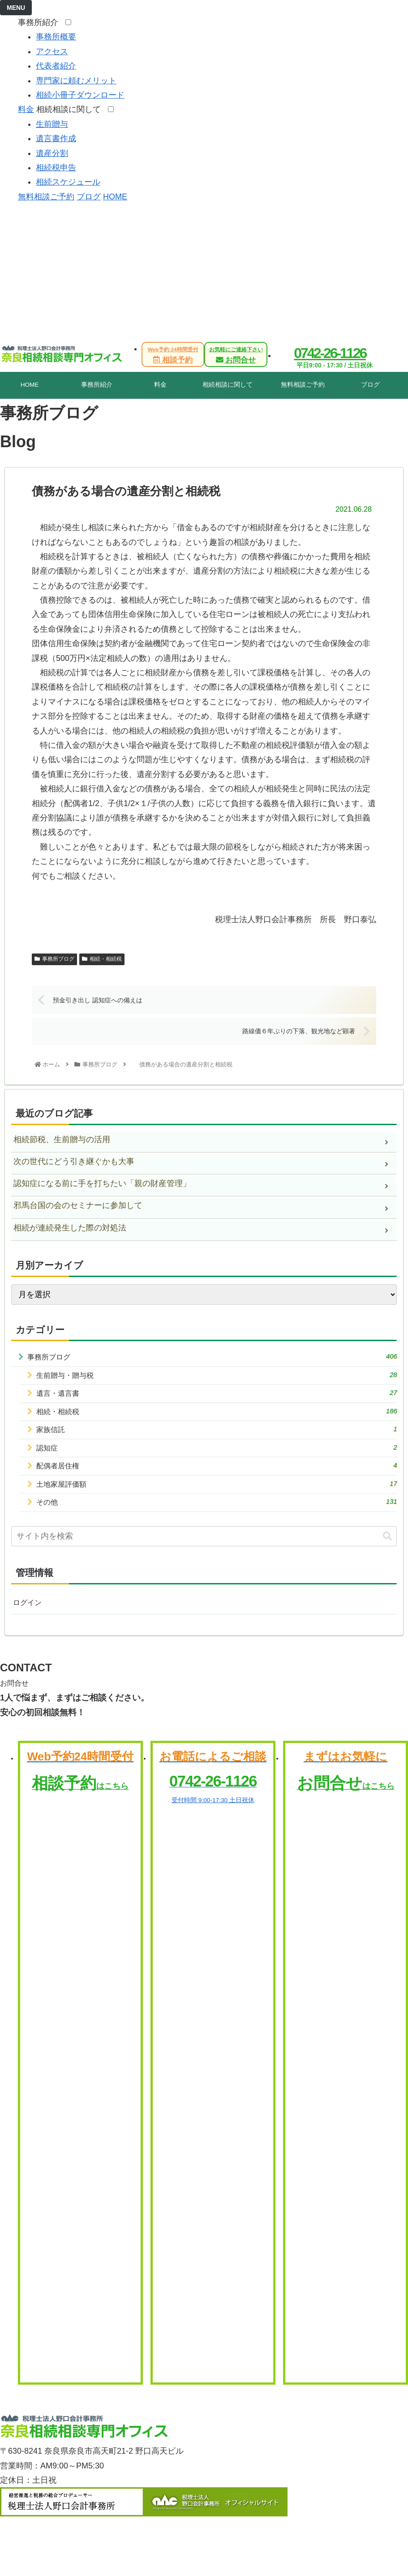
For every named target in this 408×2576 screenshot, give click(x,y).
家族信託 (217, 1435)
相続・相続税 (102, 959)
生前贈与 (52, 124)
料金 (26, 109)
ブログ (89, 196)
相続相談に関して (71, 109)
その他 (217, 1513)
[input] (204, 1549)
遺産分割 (52, 153)
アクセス (52, 51)
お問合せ (236, 355)
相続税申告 (56, 167)
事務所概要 (56, 36)
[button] (387, 1549)
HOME (115, 196)
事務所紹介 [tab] (96, 384)
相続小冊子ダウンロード (80, 95)
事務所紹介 (40, 22)
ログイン (29, 1615)
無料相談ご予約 (46, 196)
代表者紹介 (56, 65)
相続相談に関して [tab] (227, 384)
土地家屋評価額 (217, 1494)
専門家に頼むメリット (76, 80)
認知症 (217, 1455)
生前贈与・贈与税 (217, 1377)
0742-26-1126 (330, 353)
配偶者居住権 (217, 1474)
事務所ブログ (54, 959)
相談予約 (173, 355)
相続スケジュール (68, 181)
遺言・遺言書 (217, 1396)
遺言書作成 (56, 138)
